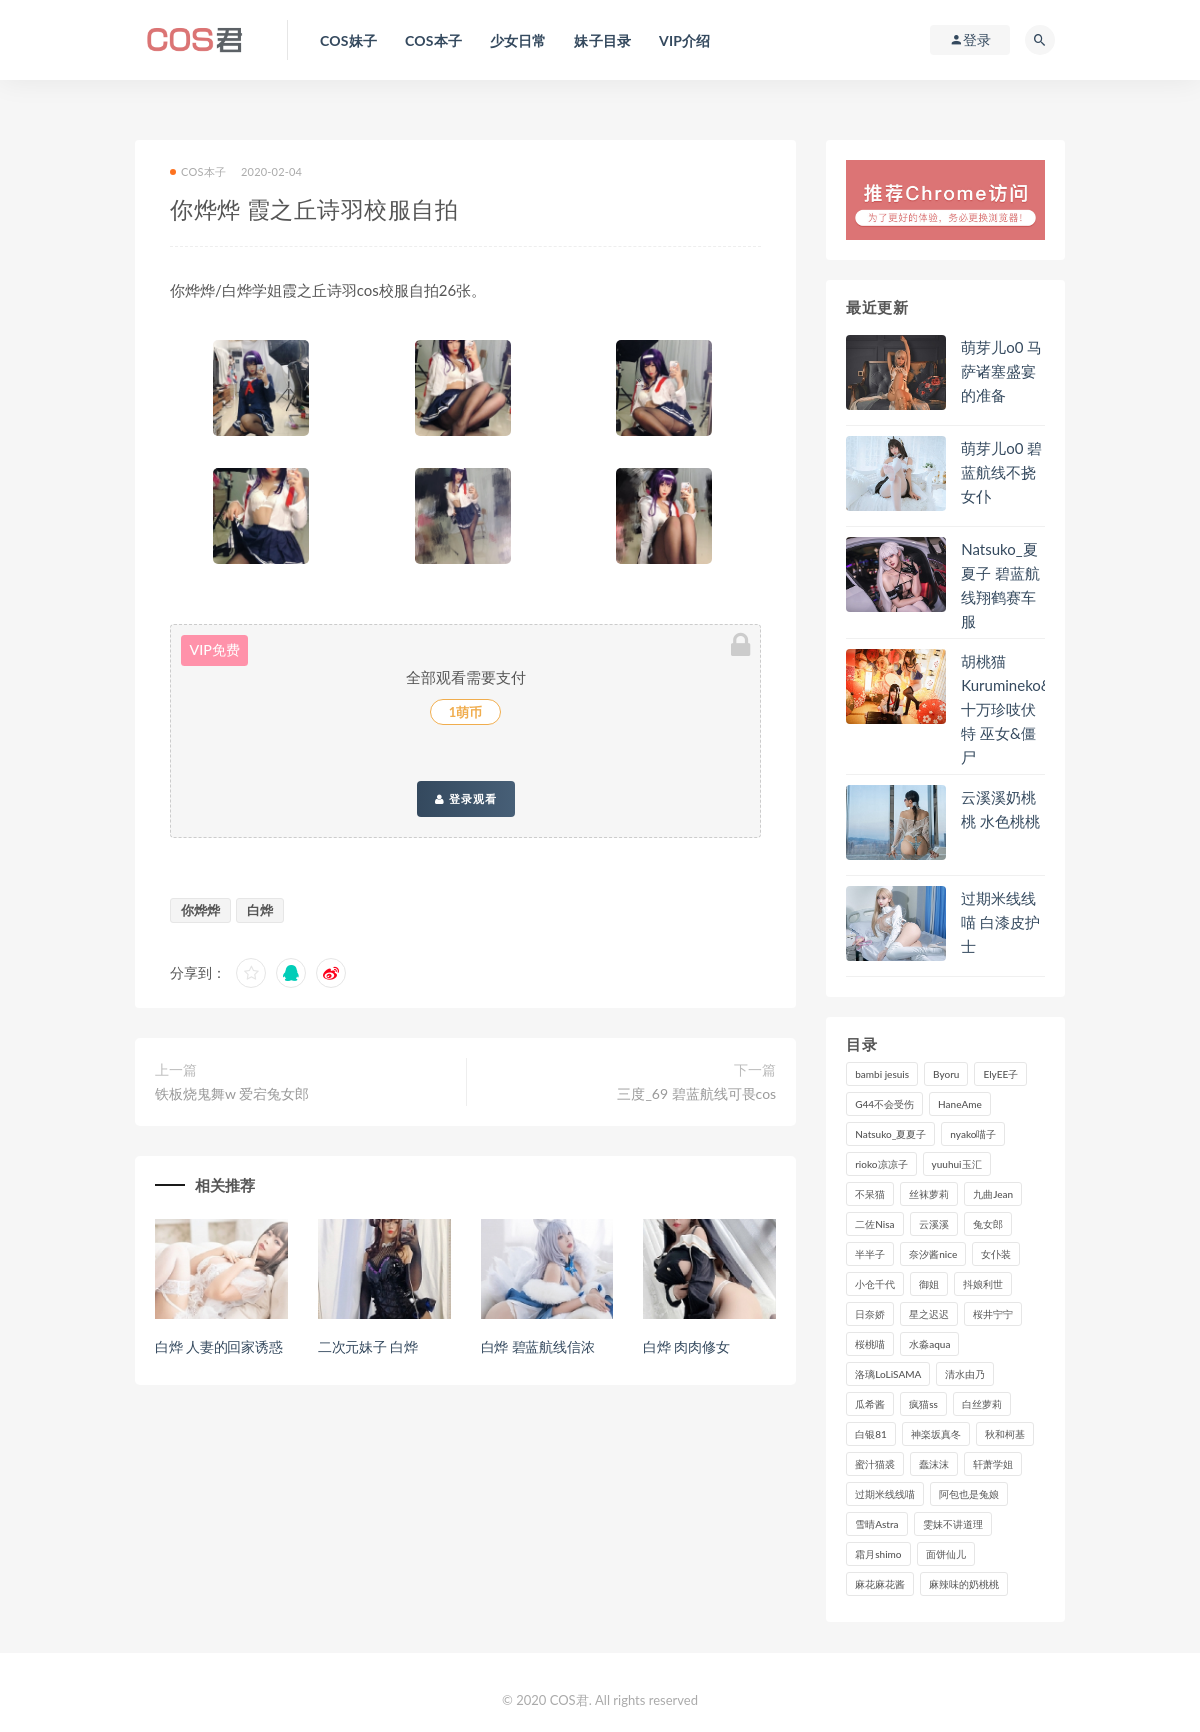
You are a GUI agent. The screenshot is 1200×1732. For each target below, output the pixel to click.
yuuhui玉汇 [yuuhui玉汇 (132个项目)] (957, 1164)
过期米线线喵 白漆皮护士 (1000, 922)
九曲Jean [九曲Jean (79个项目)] (993, 1194)
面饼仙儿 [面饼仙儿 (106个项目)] (946, 1554)
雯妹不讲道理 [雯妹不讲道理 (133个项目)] (953, 1524)
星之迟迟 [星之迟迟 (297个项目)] (929, 1314)
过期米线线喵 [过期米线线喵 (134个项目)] (885, 1494)
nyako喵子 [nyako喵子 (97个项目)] (973, 1134)
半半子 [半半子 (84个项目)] (870, 1254)
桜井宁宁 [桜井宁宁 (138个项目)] (993, 1314)
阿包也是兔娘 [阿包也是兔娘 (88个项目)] (969, 1494)
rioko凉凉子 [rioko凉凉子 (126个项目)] (881, 1164)
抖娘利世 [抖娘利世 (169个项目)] (983, 1284)
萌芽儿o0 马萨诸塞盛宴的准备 (1001, 371)
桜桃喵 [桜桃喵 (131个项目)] (870, 1344)
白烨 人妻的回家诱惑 (219, 1346)
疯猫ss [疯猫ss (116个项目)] (923, 1404)
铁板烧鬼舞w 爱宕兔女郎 (232, 1093)
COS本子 (198, 171)
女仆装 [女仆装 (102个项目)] (996, 1254)
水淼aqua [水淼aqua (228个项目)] (929, 1344)
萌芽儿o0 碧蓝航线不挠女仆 (1001, 472)
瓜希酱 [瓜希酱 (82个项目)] (870, 1404)
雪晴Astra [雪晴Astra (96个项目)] (876, 1524)
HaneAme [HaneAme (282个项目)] (960, 1104)
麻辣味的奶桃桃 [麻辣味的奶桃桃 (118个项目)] (964, 1584)
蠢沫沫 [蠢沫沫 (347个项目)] (934, 1464)
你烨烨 (200, 910)
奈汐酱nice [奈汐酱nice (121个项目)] (933, 1254)
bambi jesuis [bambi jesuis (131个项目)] (882, 1074)
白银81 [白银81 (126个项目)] (871, 1434)
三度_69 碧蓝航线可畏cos (696, 1093)
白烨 (260, 910)
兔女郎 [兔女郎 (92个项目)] (988, 1224)
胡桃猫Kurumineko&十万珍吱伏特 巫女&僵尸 (1006, 709)
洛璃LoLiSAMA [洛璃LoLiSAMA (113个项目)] (888, 1374)
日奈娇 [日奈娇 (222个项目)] (870, 1314)
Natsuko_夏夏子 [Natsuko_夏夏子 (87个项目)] (890, 1134)
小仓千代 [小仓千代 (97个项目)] (875, 1284)
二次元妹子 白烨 (368, 1346)
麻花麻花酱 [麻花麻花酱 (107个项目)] (880, 1584)
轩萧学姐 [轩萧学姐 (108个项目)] (993, 1464)
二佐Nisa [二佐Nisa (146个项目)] (874, 1224)
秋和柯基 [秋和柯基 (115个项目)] (1005, 1434)
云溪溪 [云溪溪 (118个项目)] (934, 1224)
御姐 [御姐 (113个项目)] (929, 1284)
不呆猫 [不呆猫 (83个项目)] (870, 1194)
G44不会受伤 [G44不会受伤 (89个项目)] (884, 1104)
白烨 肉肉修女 (686, 1346)
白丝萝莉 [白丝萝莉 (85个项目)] (982, 1404)
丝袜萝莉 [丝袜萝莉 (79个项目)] (929, 1194)
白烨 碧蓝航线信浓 (538, 1346)
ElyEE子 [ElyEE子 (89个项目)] (1000, 1074)
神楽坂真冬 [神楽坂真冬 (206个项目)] (936, 1434)
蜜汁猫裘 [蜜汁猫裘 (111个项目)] (875, 1464)
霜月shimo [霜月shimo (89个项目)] (878, 1554)
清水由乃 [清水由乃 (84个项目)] (965, 1374)
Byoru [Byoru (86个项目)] (946, 1074)
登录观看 (466, 799)
